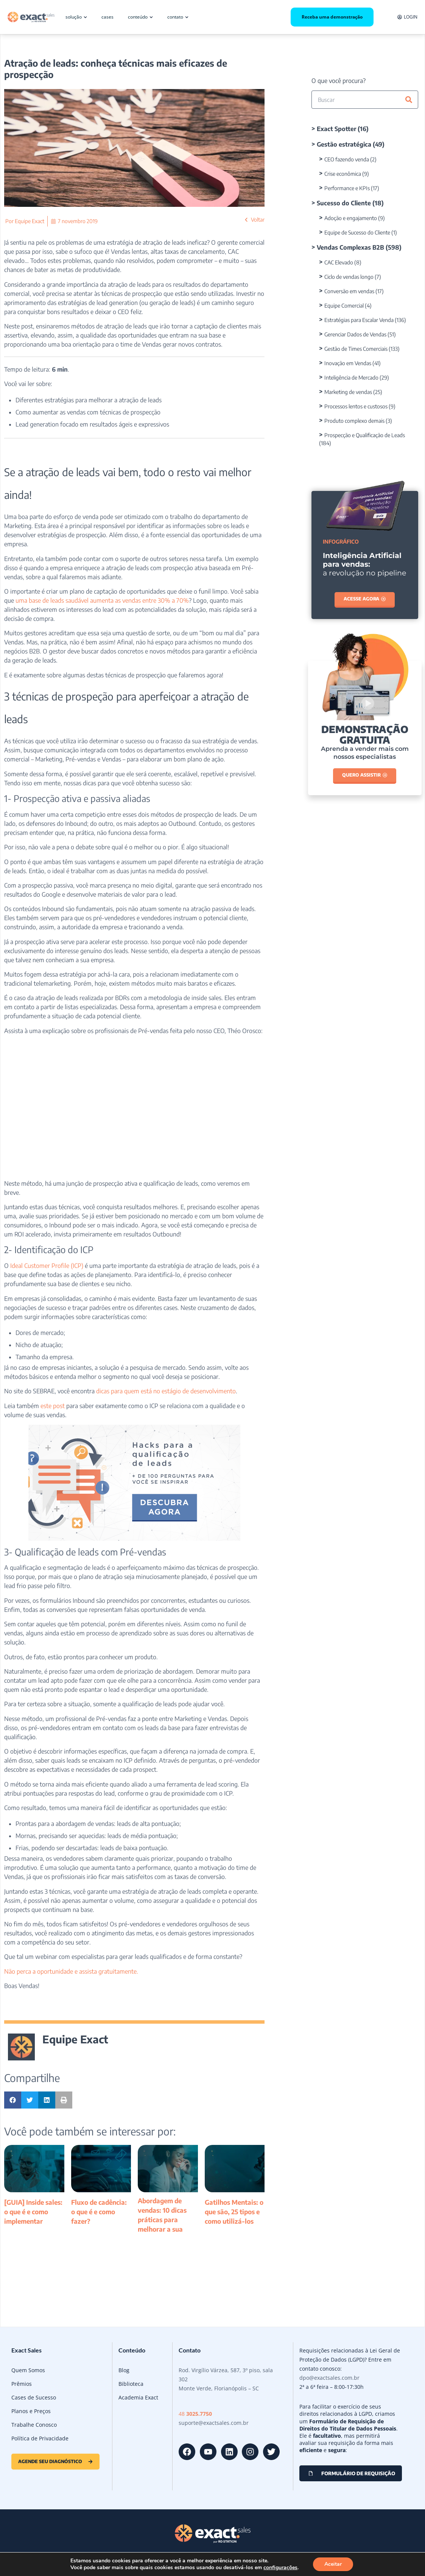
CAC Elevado (338, 262)
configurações (280, 2567)
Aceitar (333, 2564)
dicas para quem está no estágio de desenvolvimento (166, 1391)
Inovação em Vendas (347, 363)
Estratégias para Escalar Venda (359, 320)
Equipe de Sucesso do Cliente (357, 232)
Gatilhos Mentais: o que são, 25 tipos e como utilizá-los (234, 2211)
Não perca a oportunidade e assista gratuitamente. (71, 1971)
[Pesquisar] (409, 99)
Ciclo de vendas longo (349, 277)
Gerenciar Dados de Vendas (355, 334)
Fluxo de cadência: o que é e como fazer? (99, 2211)
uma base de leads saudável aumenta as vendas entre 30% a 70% (102, 600)
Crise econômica (342, 173)
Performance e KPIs (347, 188)
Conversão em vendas (349, 291)
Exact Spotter (336, 129)
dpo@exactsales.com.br (329, 2377)
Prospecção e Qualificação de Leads (364, 435)
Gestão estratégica (344, 144)
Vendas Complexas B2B (350, 247)
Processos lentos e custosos (356, 406)
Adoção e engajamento (350, 218)
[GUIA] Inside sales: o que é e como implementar (33, 2211)
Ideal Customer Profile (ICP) (46, 1265)
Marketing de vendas (348, 392)
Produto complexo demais (354, 420)
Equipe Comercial (344, 305)
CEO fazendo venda (346, 159)
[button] (12, 2100)
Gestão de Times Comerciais (356, 348)
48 (195, 2413)
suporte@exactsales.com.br (214, 2422)
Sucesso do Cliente (344, 203)
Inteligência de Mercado (351, 377)
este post (52, 1406)
